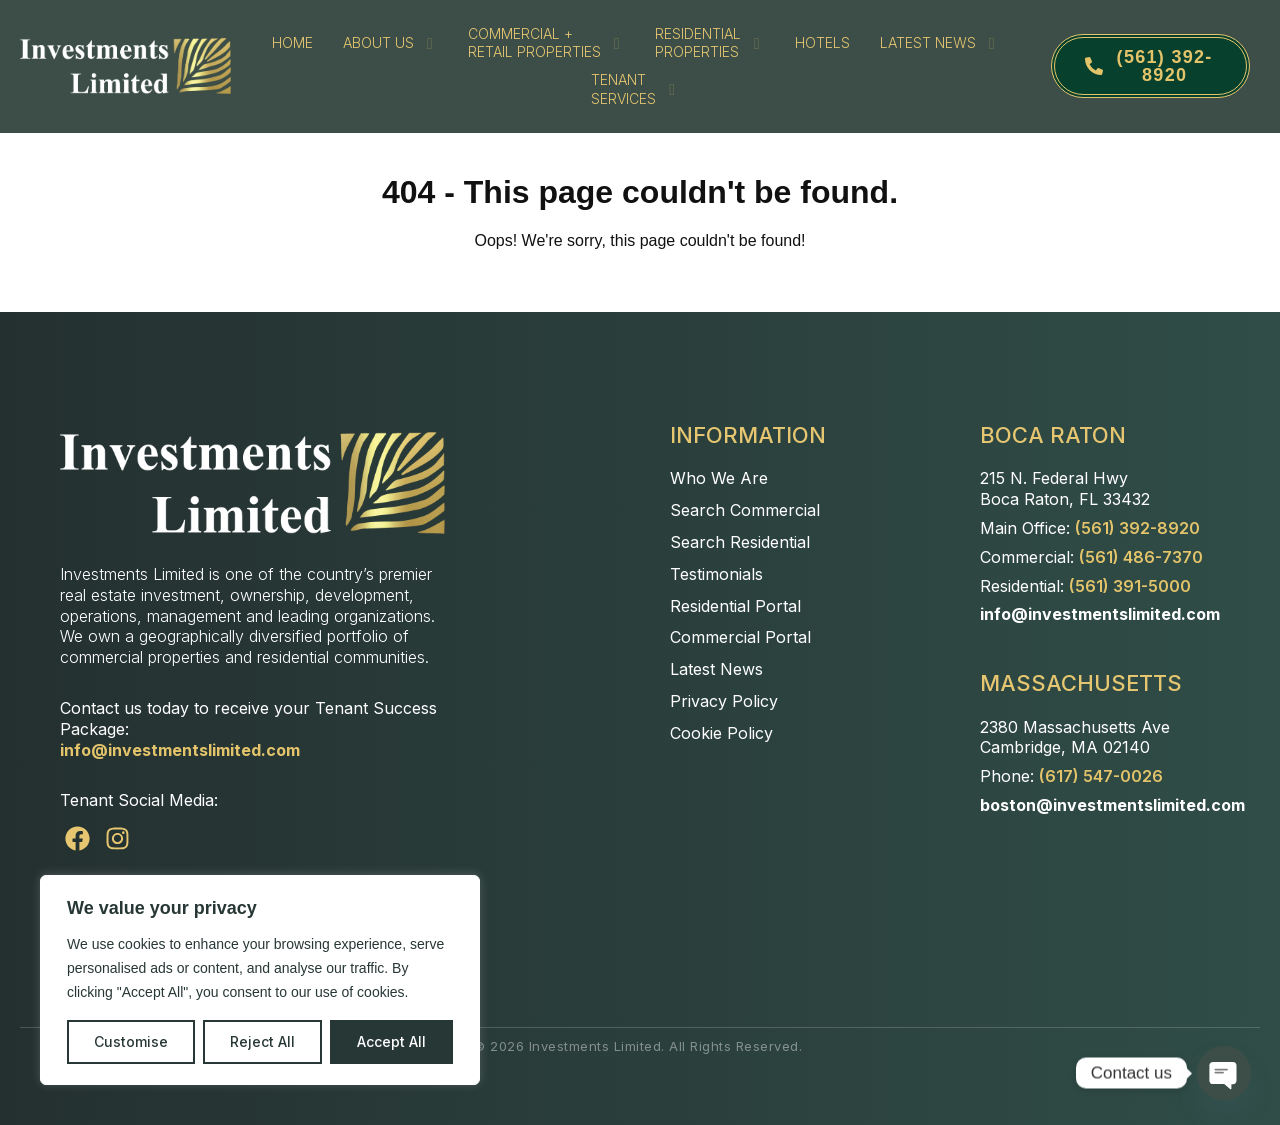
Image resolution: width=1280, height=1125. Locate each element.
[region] (260, 980)
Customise (131, 1041)
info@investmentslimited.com (180, 750)
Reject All (262, 1041)
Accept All (391, 1041)
